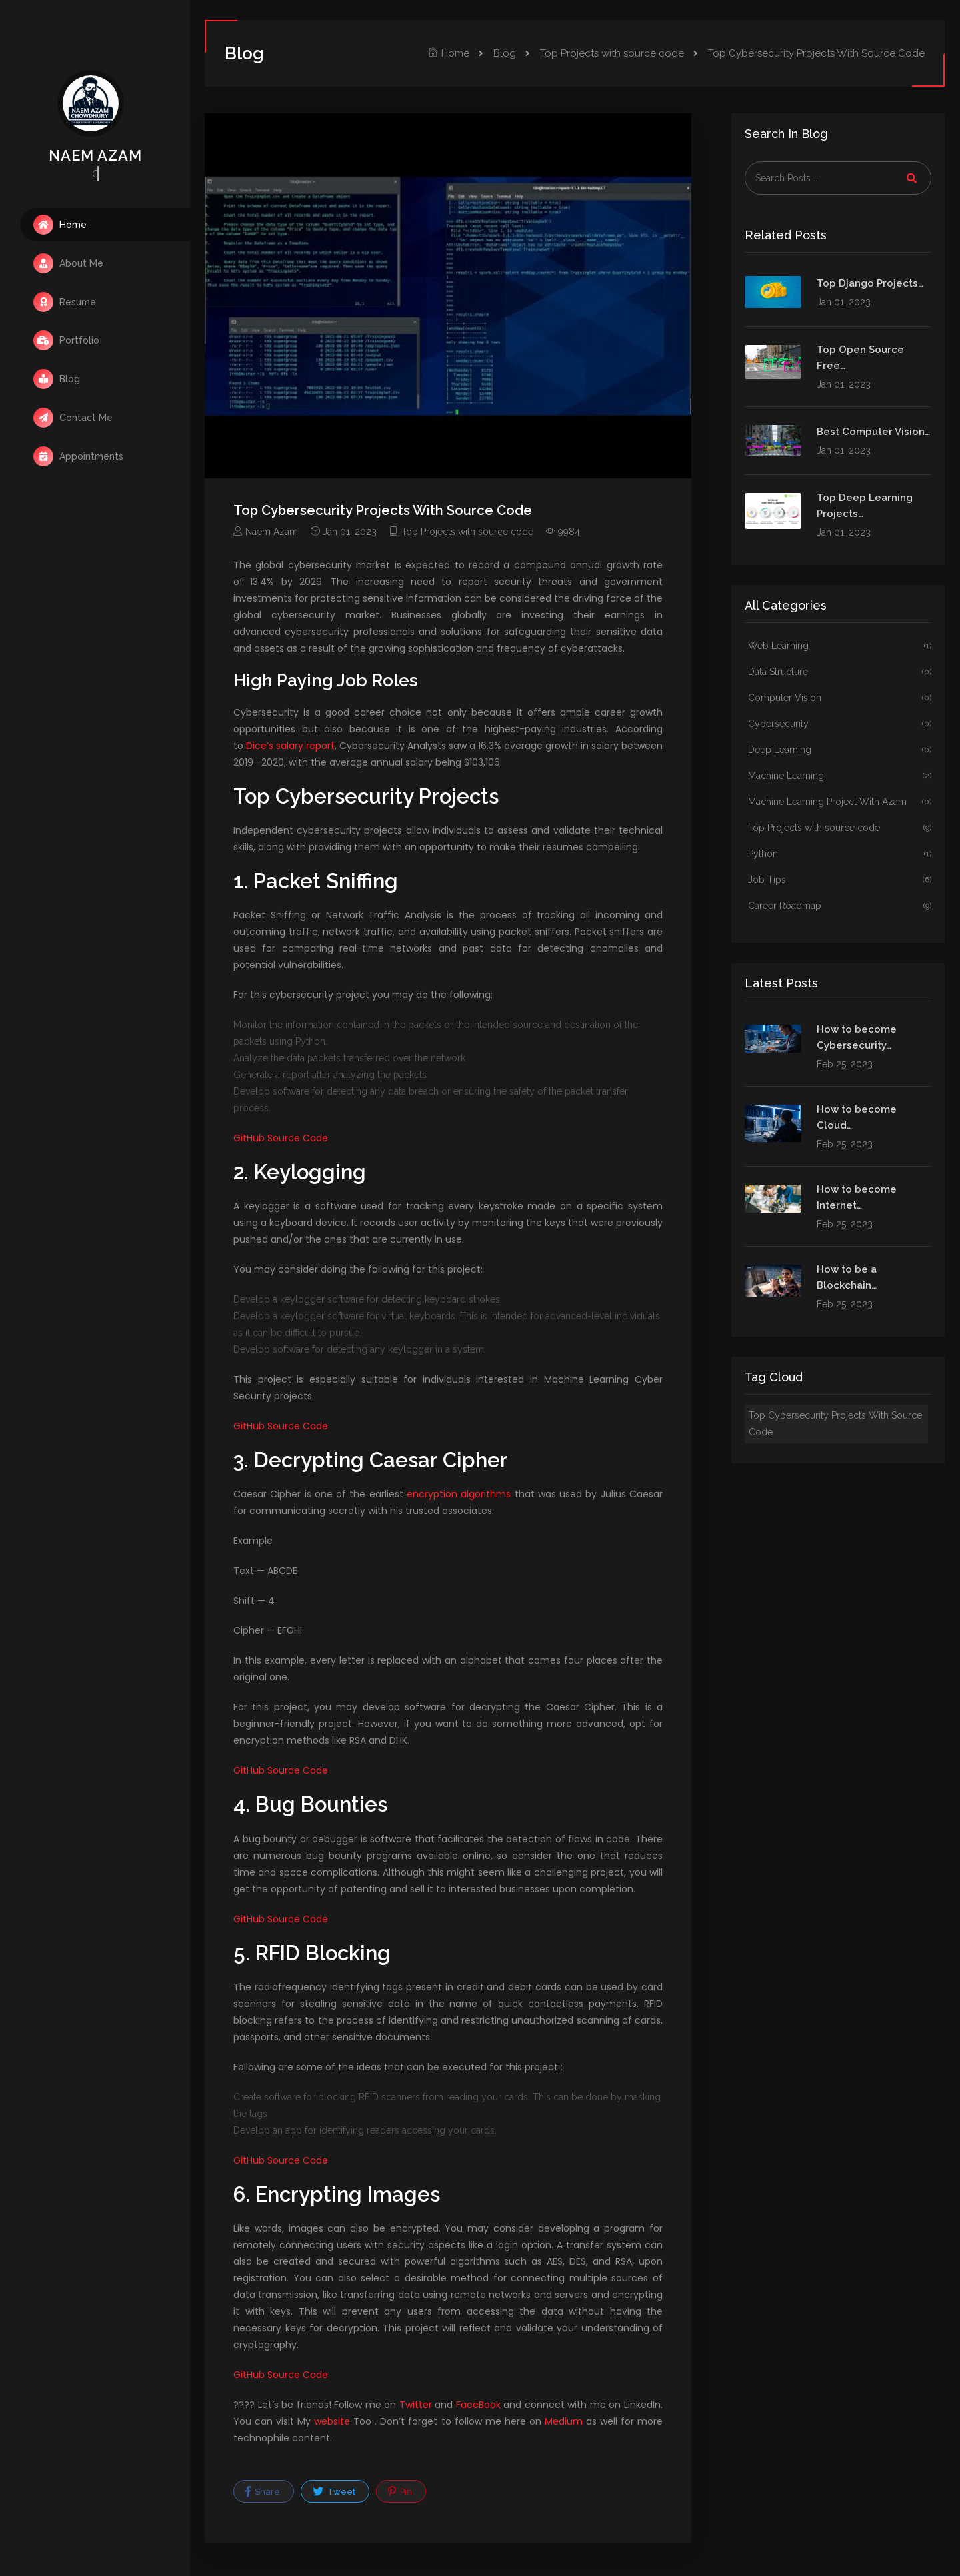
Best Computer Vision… (873, 432)
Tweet (334, 2491)
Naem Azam (265, 531)
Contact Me (73, 418)
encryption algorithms (459, 1494)
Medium (564, 2421)
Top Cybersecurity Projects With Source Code (835, 1423)
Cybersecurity (839, 724)
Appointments (78, 456)
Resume (64, 302)
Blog (56, 379)
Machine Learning (839, 776)
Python (839, 854)
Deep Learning (839, 750)
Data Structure (839, 672)
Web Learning (839, 646)
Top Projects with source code (612, 53)
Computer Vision (839, 698)
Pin (400, 2491)
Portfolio (66, 340)
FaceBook (478, 2404)
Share (262, 2491)
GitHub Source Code (280, 1138)
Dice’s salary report (290, 745)
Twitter (415, 2404)
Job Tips (839, 880)
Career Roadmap (839, 906)
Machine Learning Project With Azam (839, 802)
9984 (563, 531)
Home (60, 225)
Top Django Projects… (870, 283)
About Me (68, 263)
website (332, 2421)
